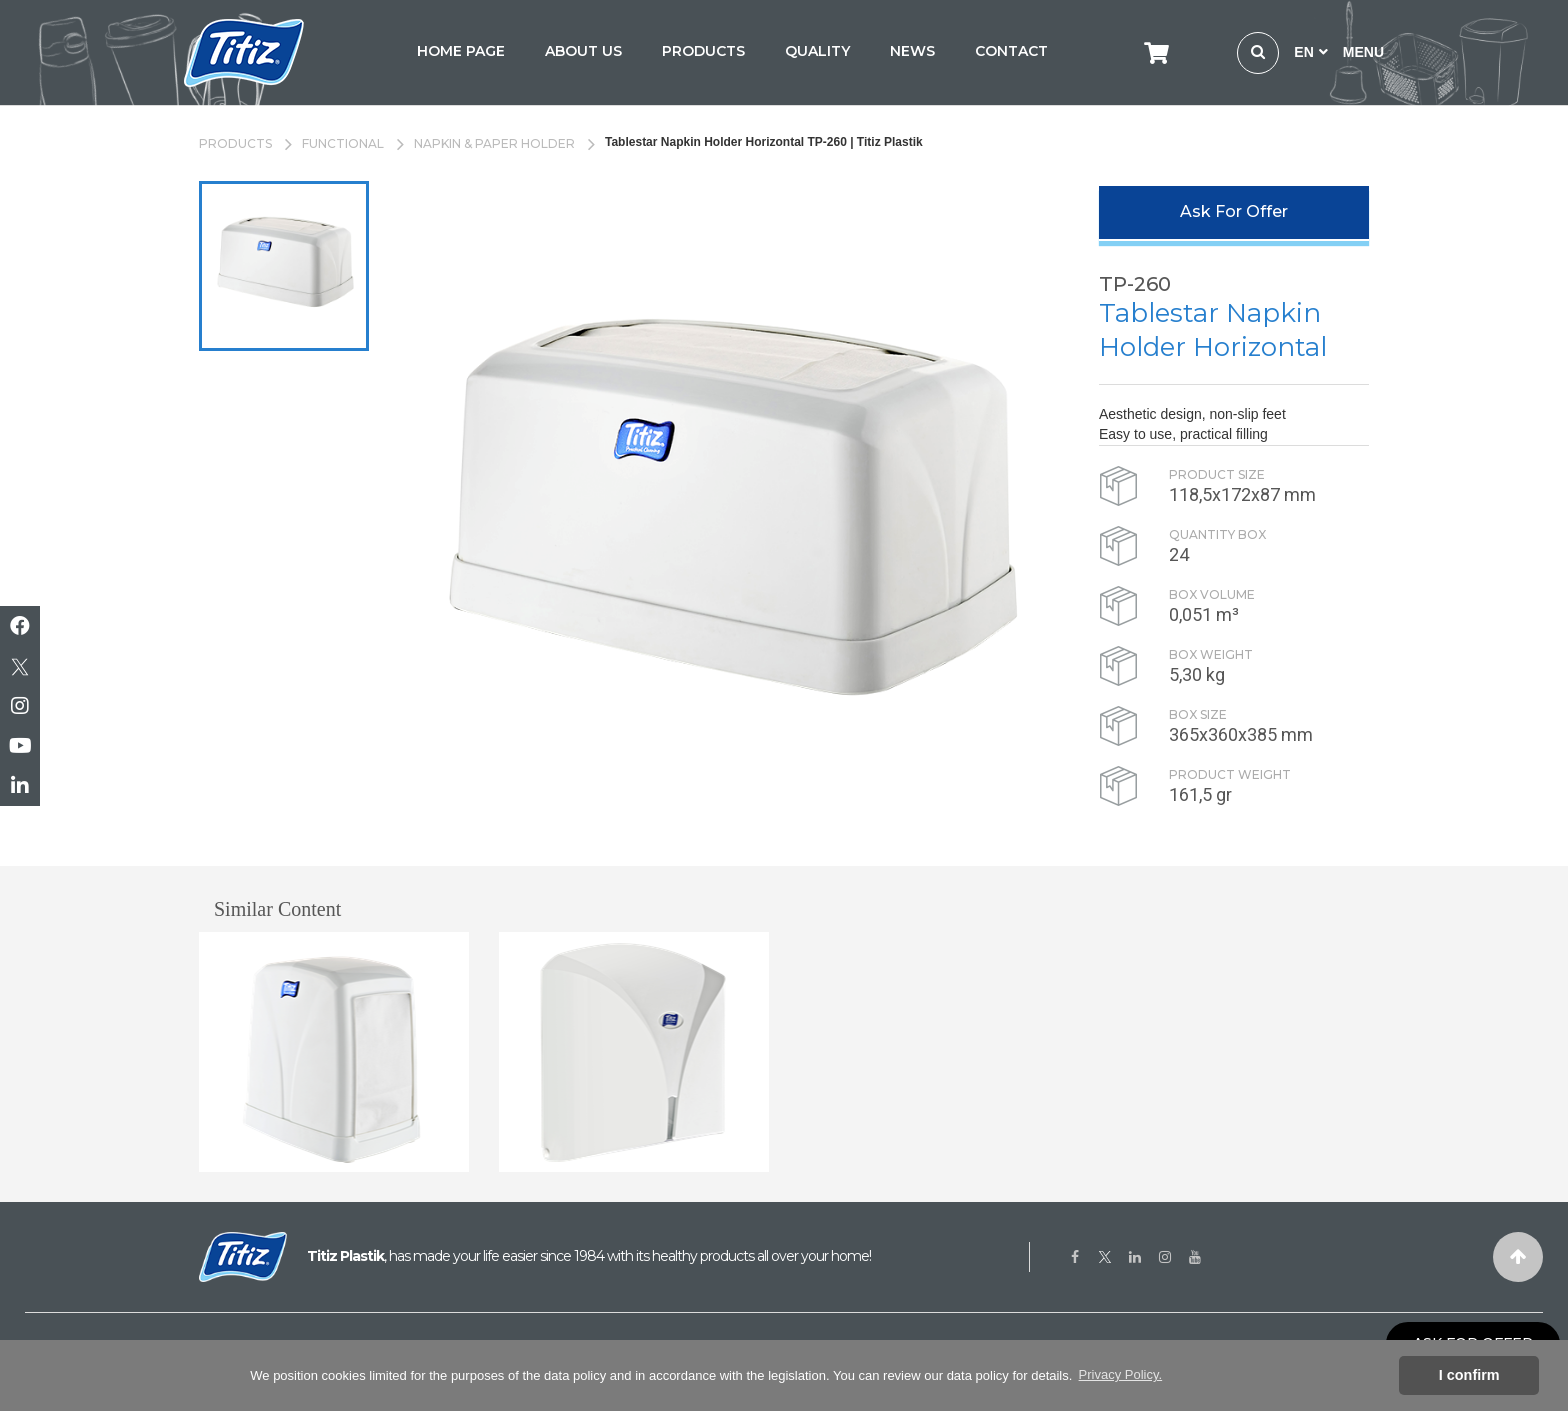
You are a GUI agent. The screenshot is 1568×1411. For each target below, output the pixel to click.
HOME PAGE (461, 51)
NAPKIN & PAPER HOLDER (494, 143)
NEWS (912, 51)
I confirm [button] (1469, 1375)
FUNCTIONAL (343, 143)
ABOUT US (583, 51)
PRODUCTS (703, 51)
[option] (284, 266)
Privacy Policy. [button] (1121, 1374)
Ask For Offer (1234, 211)
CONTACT (1011, 51)
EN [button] (1310, 52)
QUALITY (817, 51)
